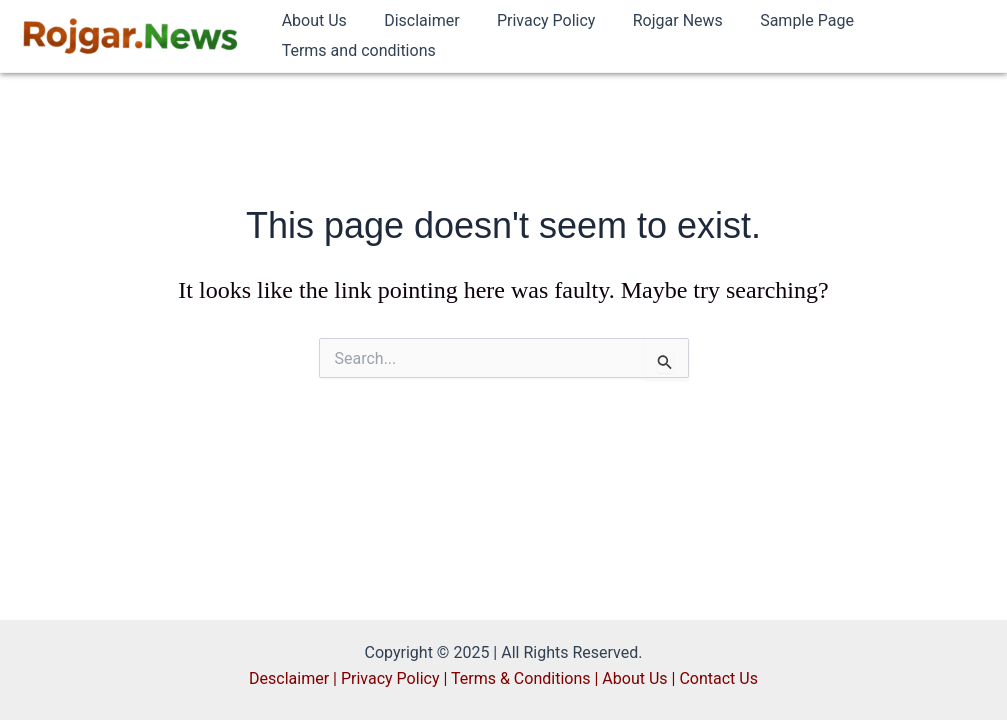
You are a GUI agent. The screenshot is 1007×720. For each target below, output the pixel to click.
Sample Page (783, 20)
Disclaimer (413, 20)
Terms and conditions (356, 50)
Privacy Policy (533, 20)
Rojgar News (659, 20)
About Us (311, 20)
